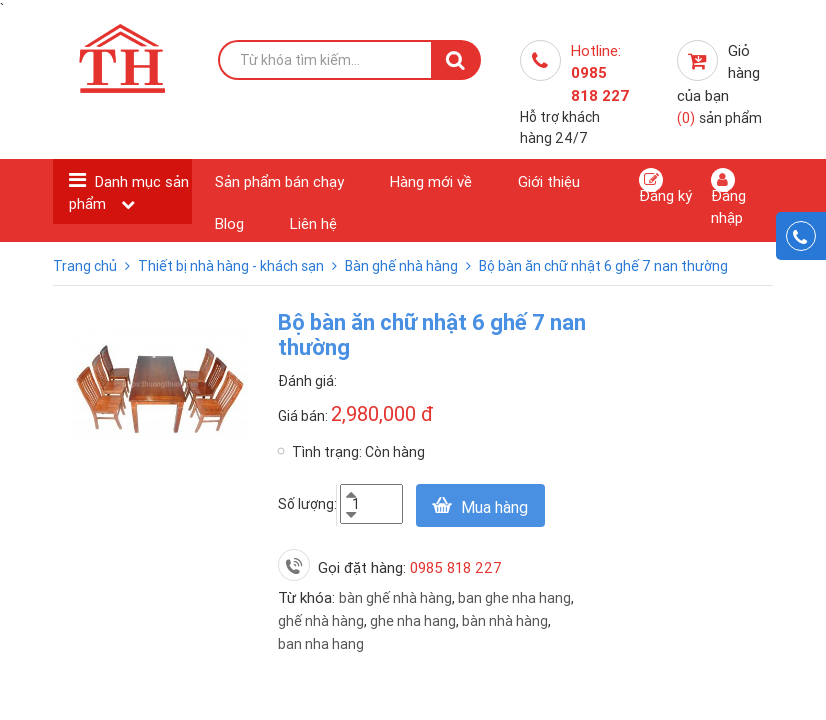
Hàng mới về (431, 181)
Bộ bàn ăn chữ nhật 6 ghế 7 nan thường (603, 266)
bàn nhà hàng (505, 621)
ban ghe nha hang (514, 598)
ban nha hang (321, 644)
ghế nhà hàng (321, 621)
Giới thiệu (549, 181)
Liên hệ (313, 223)
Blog (229, 223)
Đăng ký (665, 186)
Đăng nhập (728, 197)
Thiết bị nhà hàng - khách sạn (232, 266)
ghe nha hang (413, 621)
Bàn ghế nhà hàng (403, 266)
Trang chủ (86, 266)
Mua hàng (494, 507)
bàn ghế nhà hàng (395, 598)
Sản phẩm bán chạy (279, 181)
